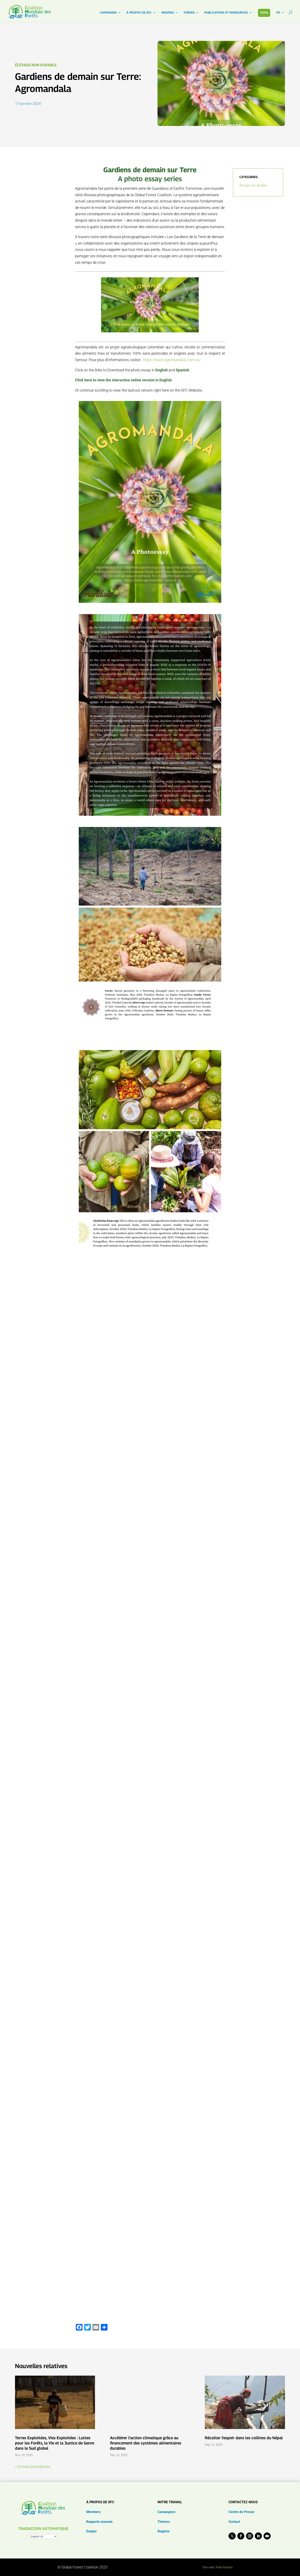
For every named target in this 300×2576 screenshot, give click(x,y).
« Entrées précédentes (33, 2466)
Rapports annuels (99, 2522)
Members (93, 2512)
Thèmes (164, 2522)
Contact (234, 2522)
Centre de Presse (241, 2512)
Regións (164, 2531)
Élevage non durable (36, 65)
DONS (264, 12)
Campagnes (166, 2512)
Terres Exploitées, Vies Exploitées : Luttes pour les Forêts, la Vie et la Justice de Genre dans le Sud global (54, 2442)
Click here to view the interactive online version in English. (124, 380)
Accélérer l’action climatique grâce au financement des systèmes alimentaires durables (145, 2442)
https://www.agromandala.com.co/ (172, 360)
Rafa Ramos (224, 2567)
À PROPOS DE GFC (139, 12)
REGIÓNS (167, 12)
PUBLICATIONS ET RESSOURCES (226, 12)
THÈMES (189, 12)
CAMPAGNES (108, 12)
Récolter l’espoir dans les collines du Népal (244, 2437)
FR (278, 12)
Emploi (91, 2531)
